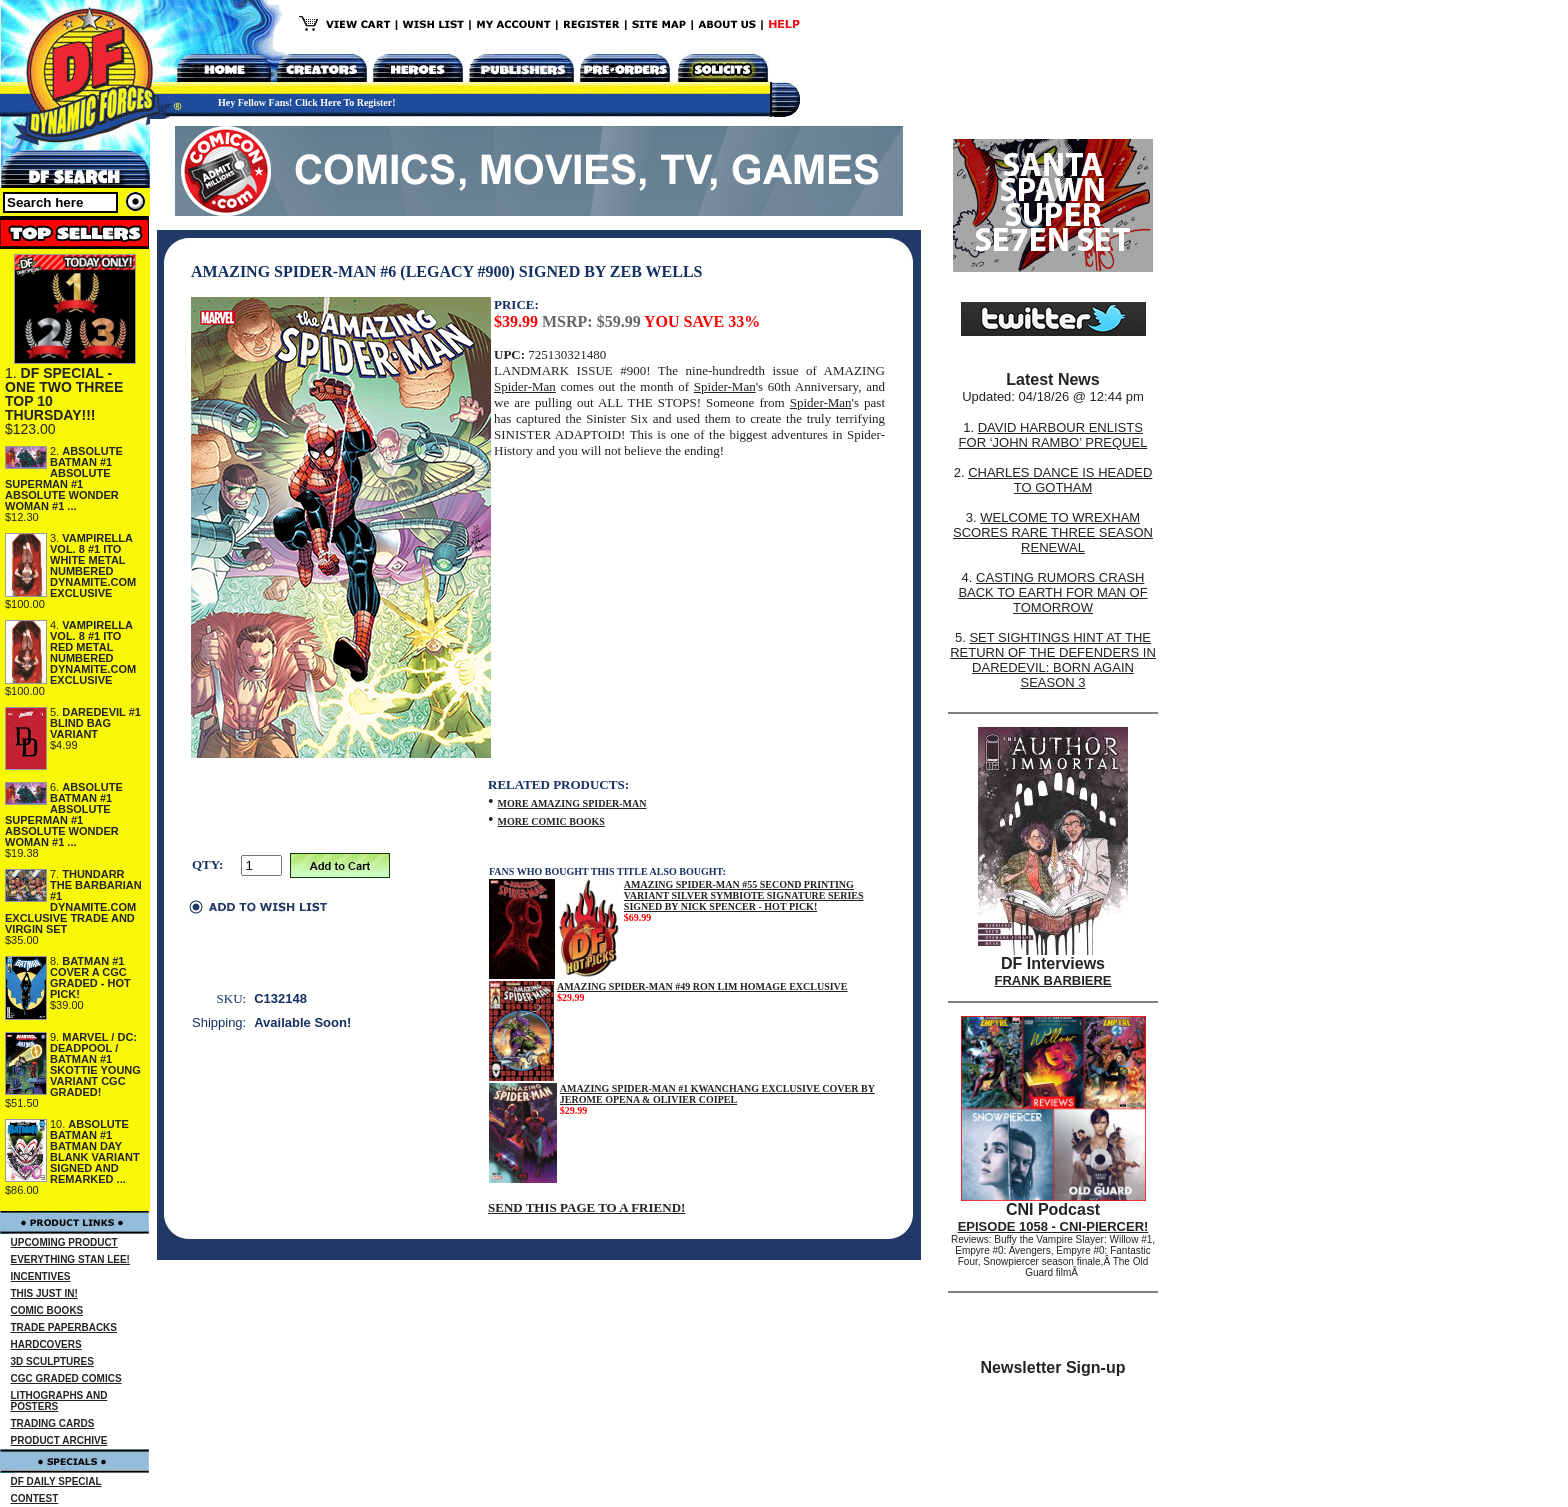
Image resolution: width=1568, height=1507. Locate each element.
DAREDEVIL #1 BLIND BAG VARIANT (95, 723)
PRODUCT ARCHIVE (59, 1440)
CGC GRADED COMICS (66, 1378)
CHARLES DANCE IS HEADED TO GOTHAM (1060, 480)
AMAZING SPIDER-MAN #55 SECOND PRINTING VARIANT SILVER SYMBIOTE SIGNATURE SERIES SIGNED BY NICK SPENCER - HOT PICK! (744, 895)
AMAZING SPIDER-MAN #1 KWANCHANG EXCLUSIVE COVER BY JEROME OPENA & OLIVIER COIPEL (717, 1094)
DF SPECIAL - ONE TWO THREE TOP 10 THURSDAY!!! (64, 394)
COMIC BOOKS (47, 1310)
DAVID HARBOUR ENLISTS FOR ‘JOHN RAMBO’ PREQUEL (1053, 435)
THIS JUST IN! (44, 1293)
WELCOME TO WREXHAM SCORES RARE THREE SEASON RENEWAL (1053, 532)
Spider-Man (525, 386)
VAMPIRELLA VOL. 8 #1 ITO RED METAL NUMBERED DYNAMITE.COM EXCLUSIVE (93, 652)
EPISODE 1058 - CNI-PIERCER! (1053, 1226)
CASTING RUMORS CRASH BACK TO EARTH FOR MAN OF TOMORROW (1052, 592)
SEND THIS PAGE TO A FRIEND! (586, 1207)
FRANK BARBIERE (1053, 980)
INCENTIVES (41, 1276)
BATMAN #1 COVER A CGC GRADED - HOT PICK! (90, 977)
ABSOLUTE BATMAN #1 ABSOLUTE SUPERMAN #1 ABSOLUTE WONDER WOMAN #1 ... (64, 478)
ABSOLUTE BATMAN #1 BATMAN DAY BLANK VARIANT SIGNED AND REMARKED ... (95, 1151)
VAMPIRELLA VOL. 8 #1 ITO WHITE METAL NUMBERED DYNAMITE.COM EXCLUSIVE (93, 565)
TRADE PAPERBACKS (64, 1327)
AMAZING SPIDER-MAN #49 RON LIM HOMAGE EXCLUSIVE (702, 986)
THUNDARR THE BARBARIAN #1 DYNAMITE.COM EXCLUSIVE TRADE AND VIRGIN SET (73, 901)
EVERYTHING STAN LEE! (70, 1259)
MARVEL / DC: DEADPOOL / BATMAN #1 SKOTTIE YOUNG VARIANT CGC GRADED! (95, 1064)
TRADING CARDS (53, 1423)
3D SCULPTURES (52, 1361)
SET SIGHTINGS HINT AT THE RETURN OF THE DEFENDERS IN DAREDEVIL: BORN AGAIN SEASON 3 (1053, 660)
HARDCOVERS (46, 1344)
